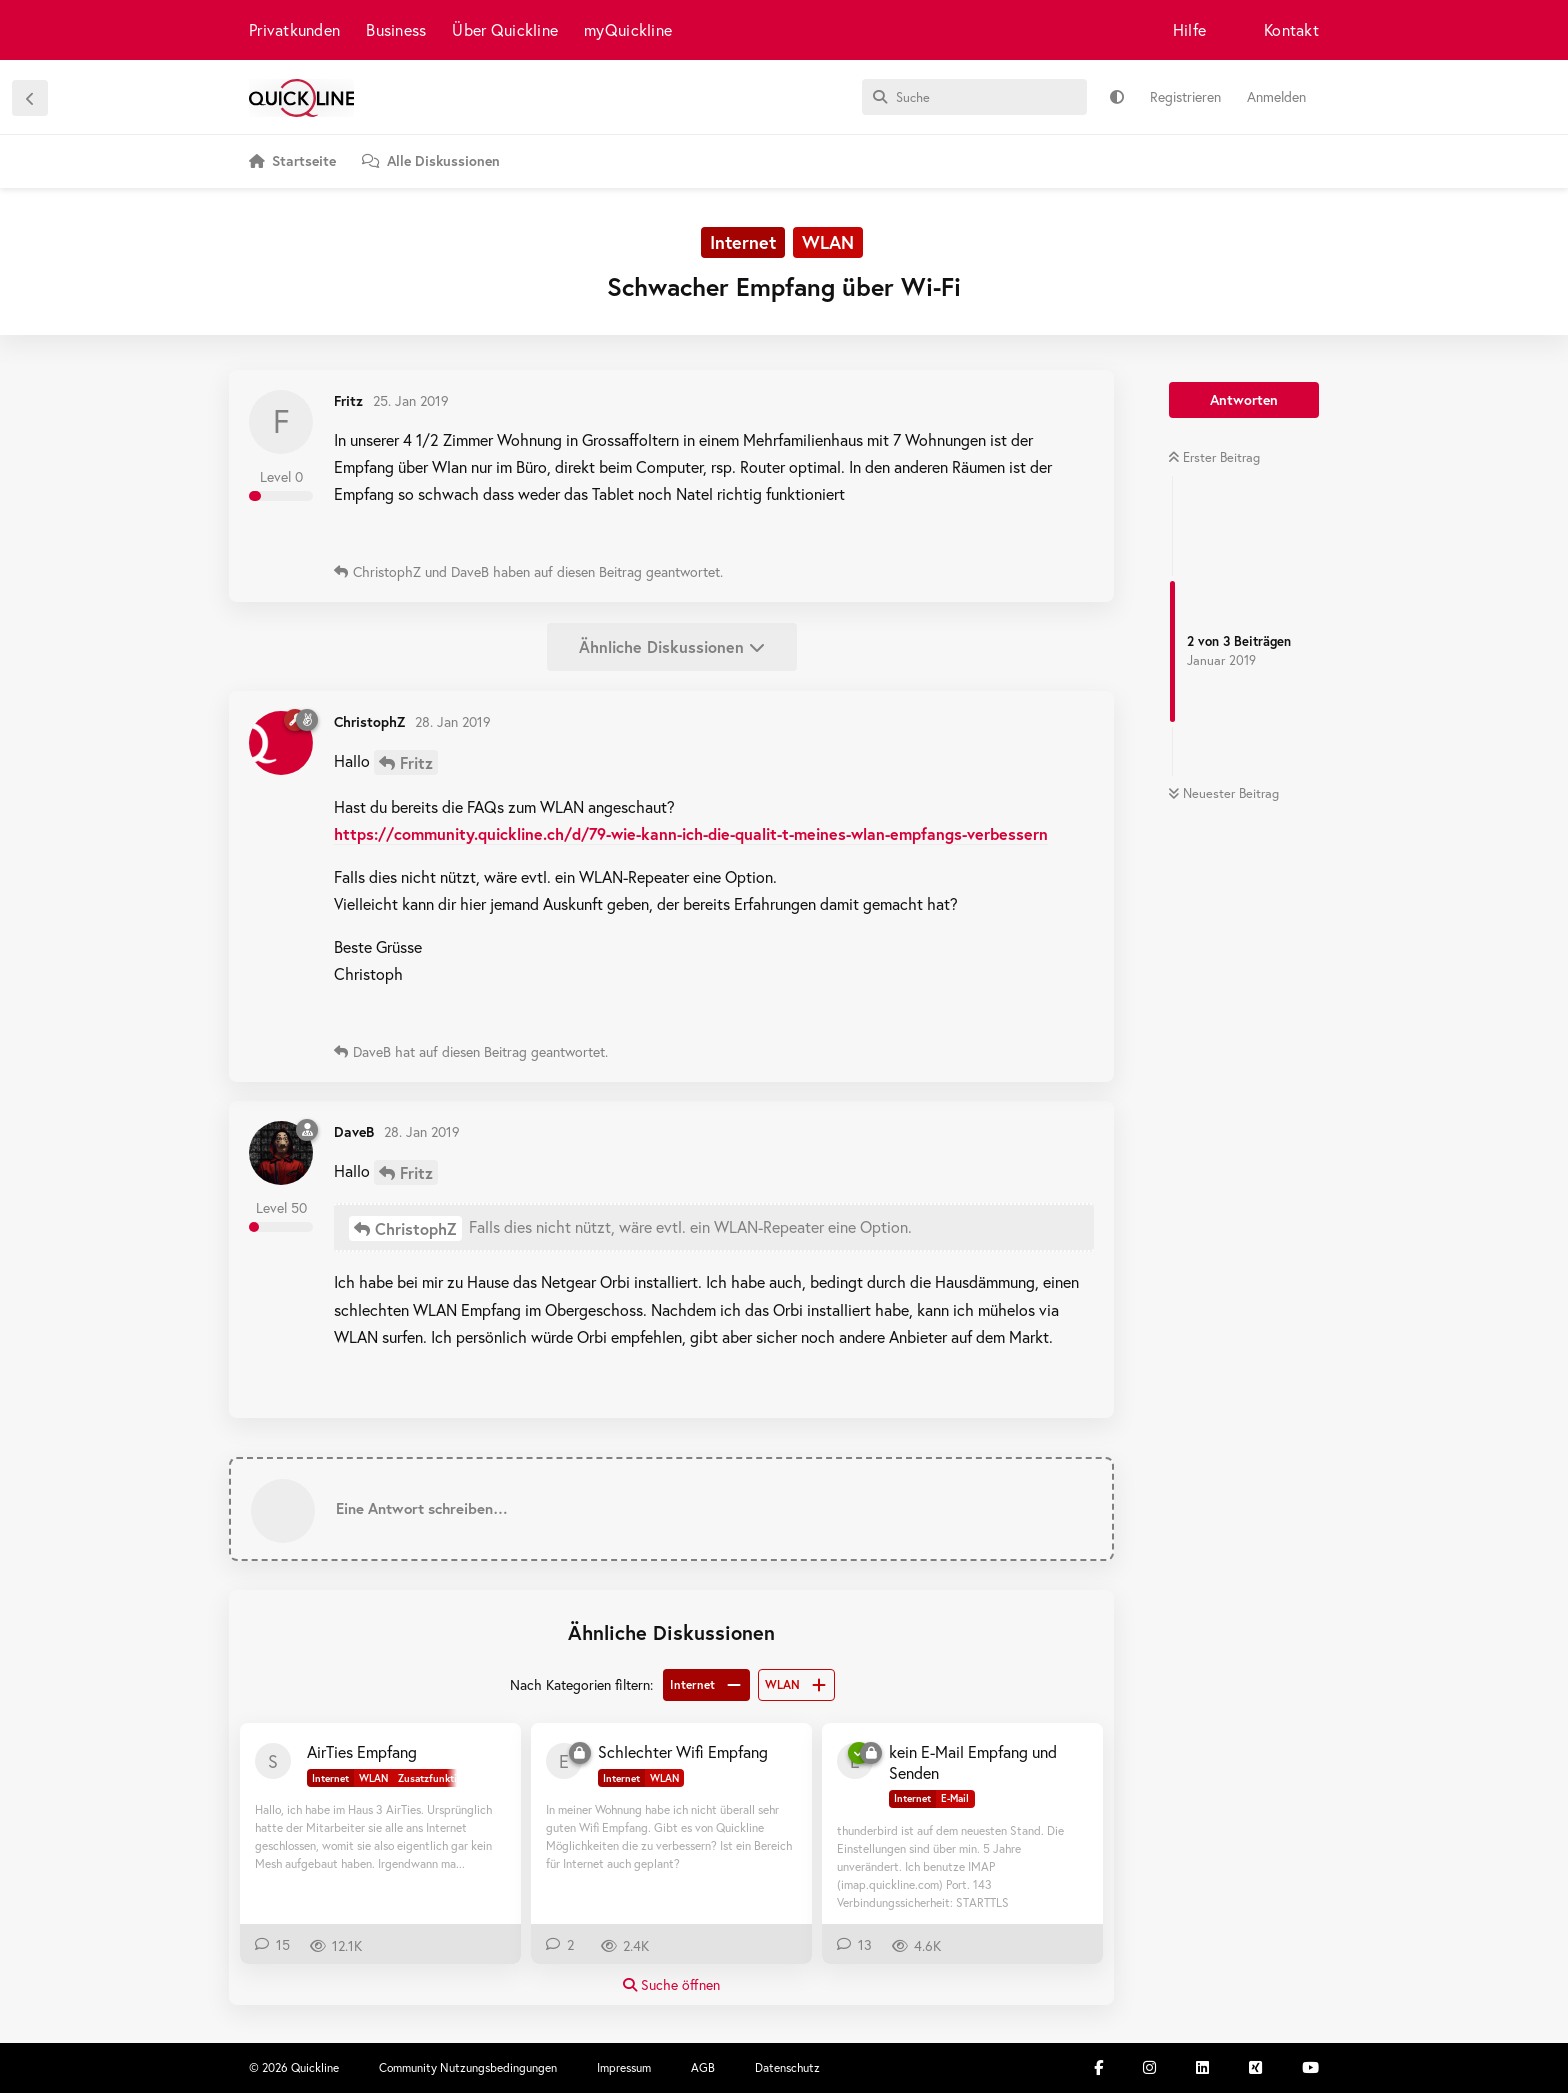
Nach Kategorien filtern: (581, 1684)
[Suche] (974, 97)
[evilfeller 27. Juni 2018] (564, 1761)
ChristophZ (416, 1228)
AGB (703, 2067)
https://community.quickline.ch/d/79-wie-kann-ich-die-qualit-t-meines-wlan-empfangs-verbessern (691, 833)
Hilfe (1189, 29)
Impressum (624, 2067)
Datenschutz (787, 2067)
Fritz (416, 762)
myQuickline (628, 29)
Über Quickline (505, 29)
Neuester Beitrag (1223, 793)
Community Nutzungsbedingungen (468, 2067)
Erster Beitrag (1214, 457)
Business (396, 29)
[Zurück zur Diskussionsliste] (30, 98)
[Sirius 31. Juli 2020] (273, 1761)
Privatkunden (294, 29)
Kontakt (1291, 29)
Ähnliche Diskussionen (672, 646)
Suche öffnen (671, 1984)
